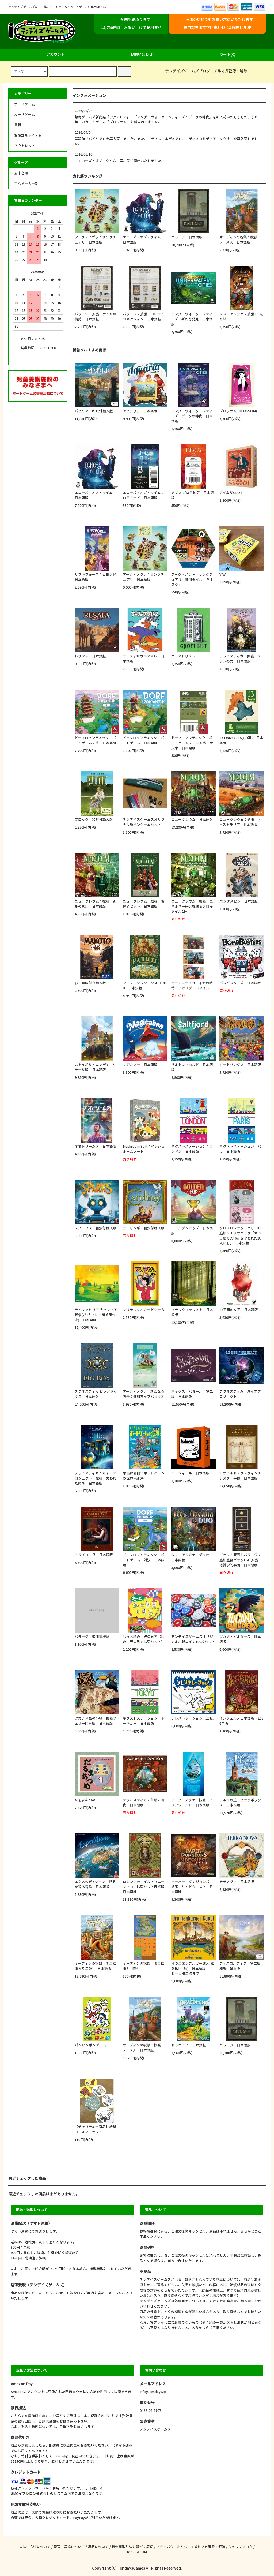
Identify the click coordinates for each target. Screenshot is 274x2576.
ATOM (142, 2551)
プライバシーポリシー (173, 2546)
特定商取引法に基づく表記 (132, 2546)
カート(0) (222, 54)
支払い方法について (35, 2546)
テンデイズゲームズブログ (187, 70)
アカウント (51, 54)
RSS (130, 2551)
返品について (98, 2546)
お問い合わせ (137, 54)
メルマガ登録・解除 (230, 70)
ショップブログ (240, 2546)
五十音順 (21, 172)
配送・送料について (69, 2546)
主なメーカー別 (26, 183)
